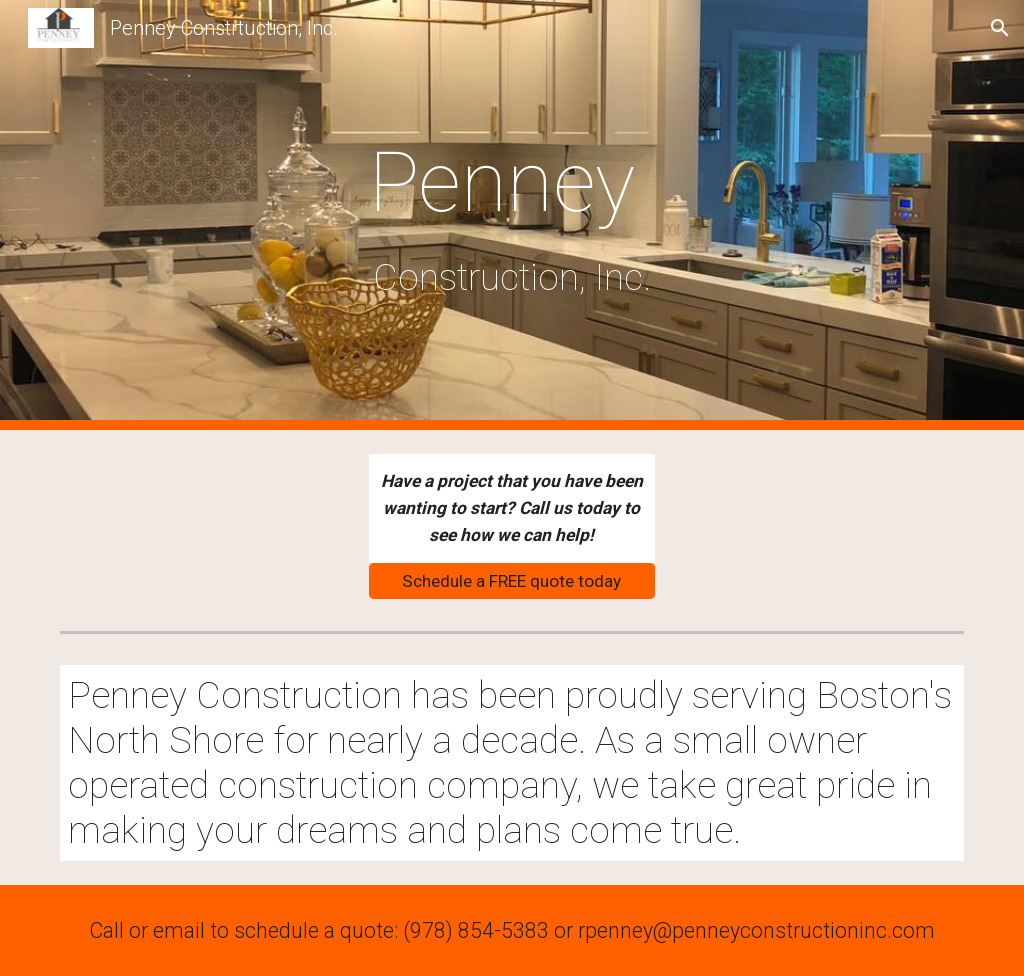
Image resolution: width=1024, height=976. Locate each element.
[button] (1000, 28)
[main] (512, 214)
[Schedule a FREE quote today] (512, 580)
